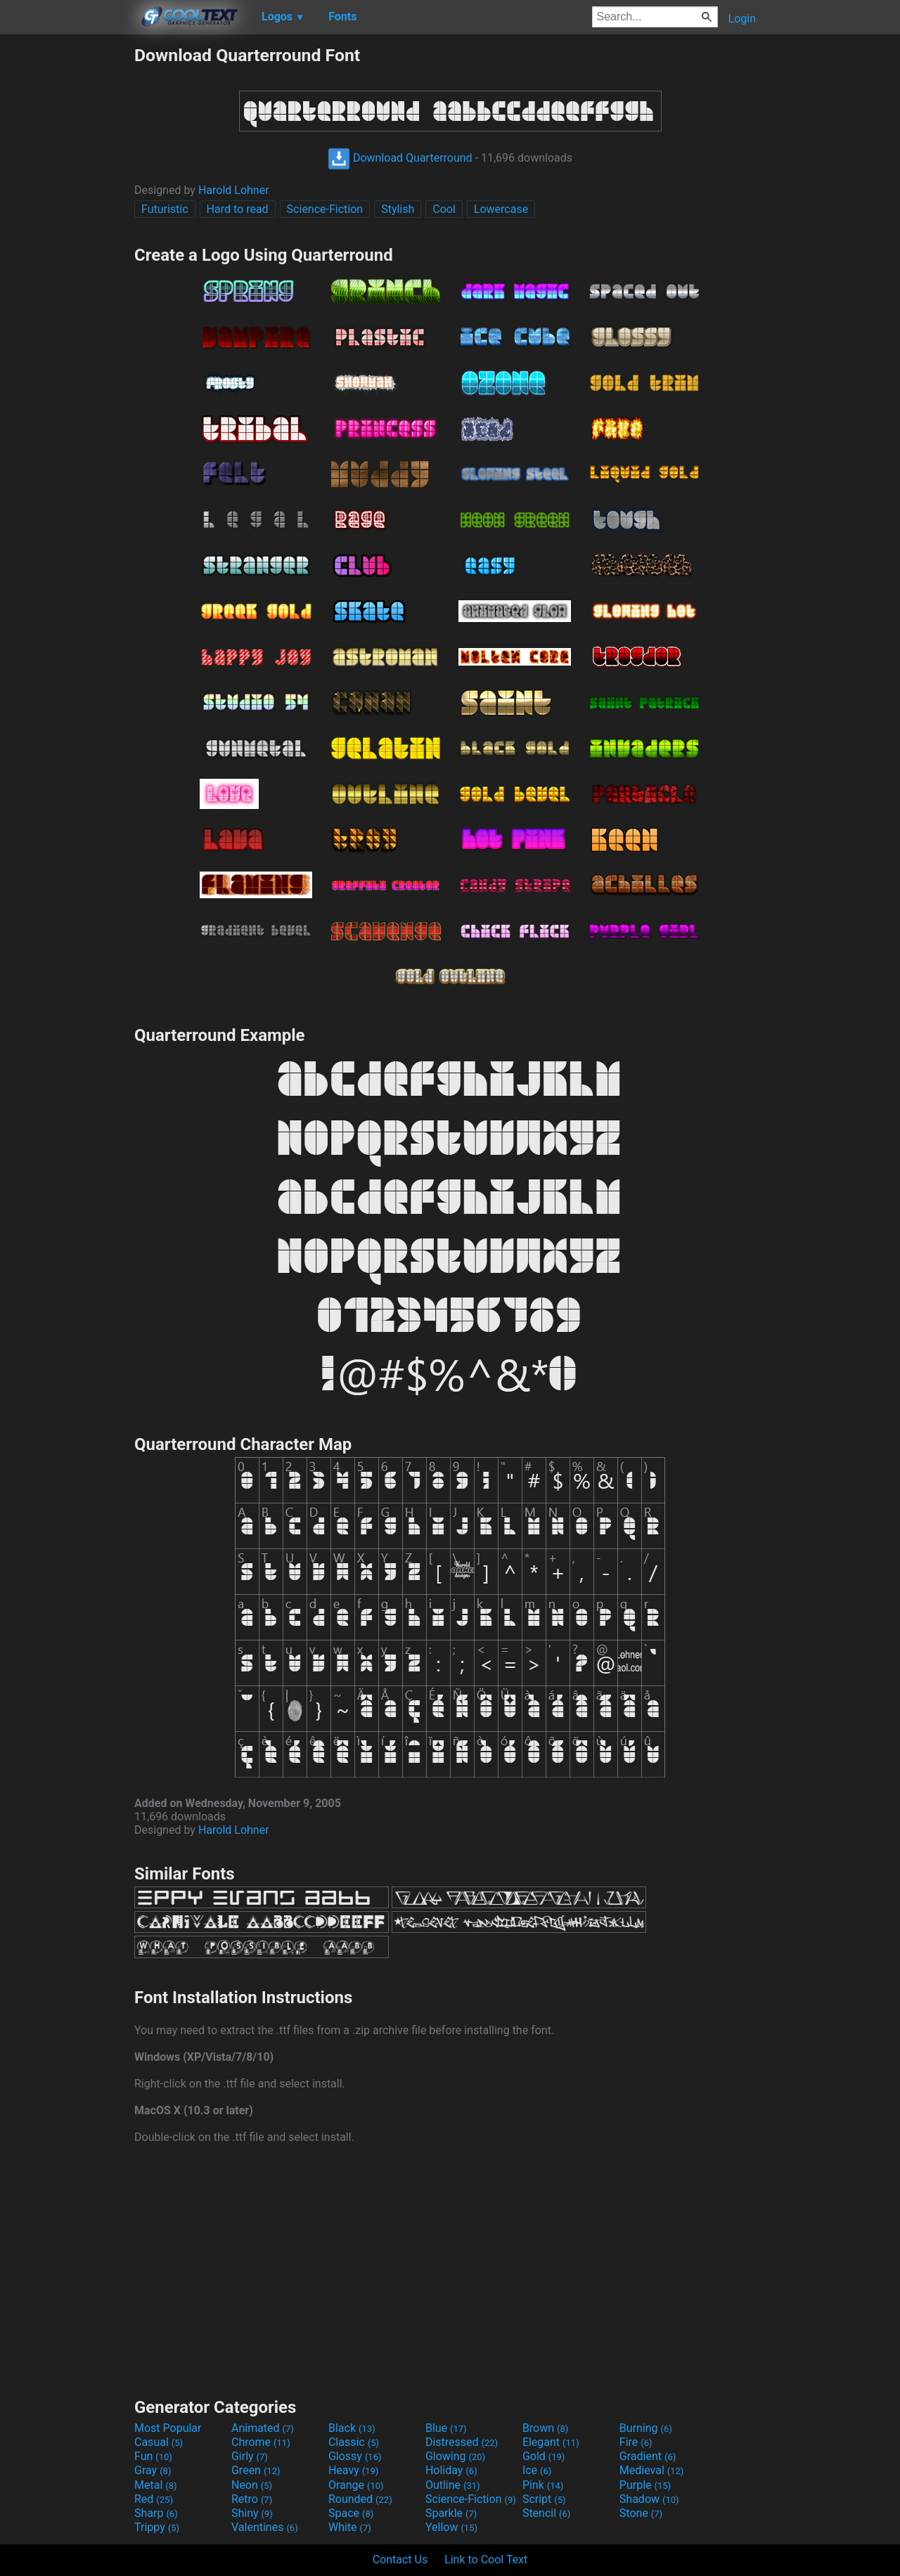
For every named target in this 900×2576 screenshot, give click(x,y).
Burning (645, 2428)
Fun (153, 2456)
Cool (444, 209)
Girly (249, 2456)
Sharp (156, 2513)
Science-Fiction (325, 209)
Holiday (451, 2470)
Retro (251, 2499)
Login (742, 18)
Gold (543, 2456)
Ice (536, 2470)
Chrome (260, 2442)
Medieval (651, 2470)
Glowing (455, 2456)
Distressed (461, 2442)
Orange (356, 2485)
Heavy (353, 2470)
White (349, 2527)
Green (256, 2470)
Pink (543, 2485)
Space (350, 2513)
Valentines (264, 2527)
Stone (640, 2513)
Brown (545, 2428)
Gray (152, 2470)
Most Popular (168, 2428)
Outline (452, 2485)
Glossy (355, 2456)
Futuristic (164, 209)
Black (351, 2428)
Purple (645, 2485)
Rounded (360, 2499)
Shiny (252, 2513)
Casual (158, 2442)
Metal (155, 2485)
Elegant (550, 2442)
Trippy (156, 2527)
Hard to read (238, 209)
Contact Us (400, 2559)
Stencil (546, 2513)
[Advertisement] (67, 256)
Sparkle (451, 2513)
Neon (251, 2485)
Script (544, 2499)
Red (153, 2499)
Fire (635, 2442)
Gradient (647, 2456)
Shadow (649, 2499)
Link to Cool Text (485, 2559)
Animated (262, 2428)
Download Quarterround (400, 157)
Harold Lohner (233, 190)
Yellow (451, 2527)
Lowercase (501, 209)
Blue (446, 2428)
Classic (353, 2442)
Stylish (397, 209)
